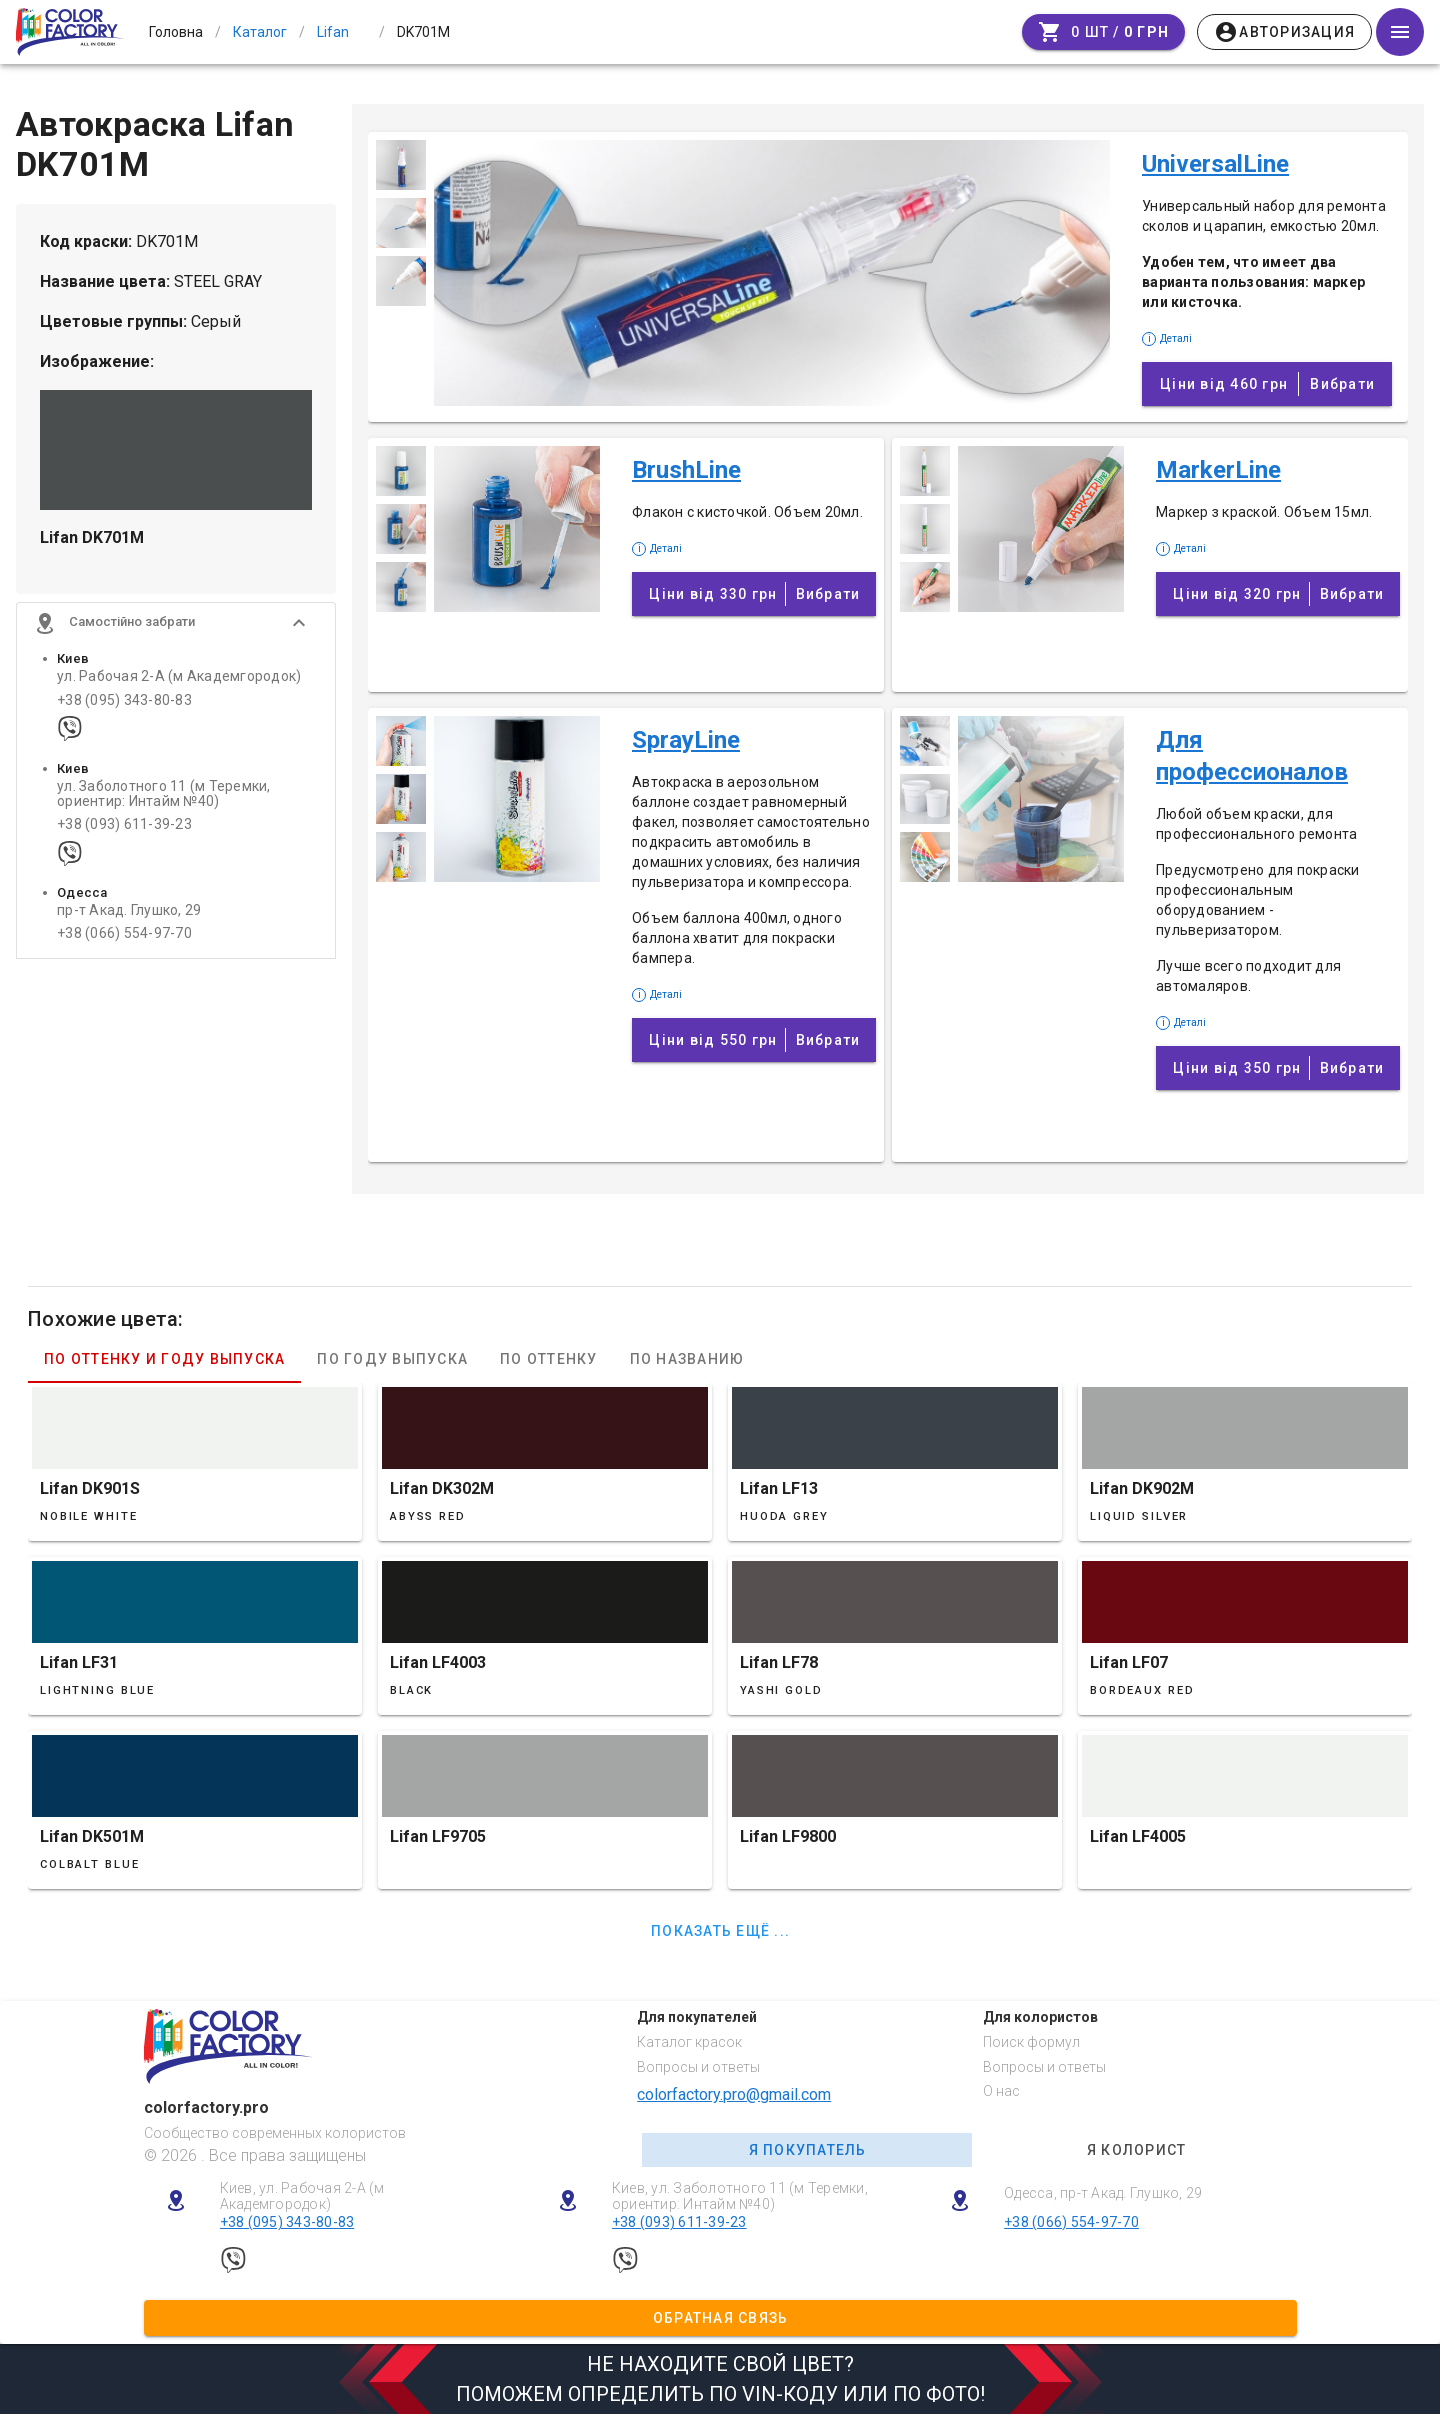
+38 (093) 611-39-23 (124, 826)
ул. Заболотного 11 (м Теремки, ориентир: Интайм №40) (164, 795)
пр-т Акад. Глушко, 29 (129, 912)
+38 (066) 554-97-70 (124, 935)
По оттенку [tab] (549, 1359)
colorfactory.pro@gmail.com (734, 2094)
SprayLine (686, 740)
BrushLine (686, 470)
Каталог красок (689, 2042)
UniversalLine (1215, 164)
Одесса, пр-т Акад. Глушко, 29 (1103, 2193)
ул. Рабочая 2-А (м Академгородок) (179, 678)
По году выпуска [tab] (392, 1359)
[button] (176, 625)
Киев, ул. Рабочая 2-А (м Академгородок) (302, 2196)
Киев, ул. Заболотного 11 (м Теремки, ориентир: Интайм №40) (740, 2196)
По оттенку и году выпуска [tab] (164, 1359)
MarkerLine (1218, 470)
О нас (1001, 2091)
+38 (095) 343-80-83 (124, 701)
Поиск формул (1031, 2042)
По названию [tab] (687, 1359)
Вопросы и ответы (698, 2067)
